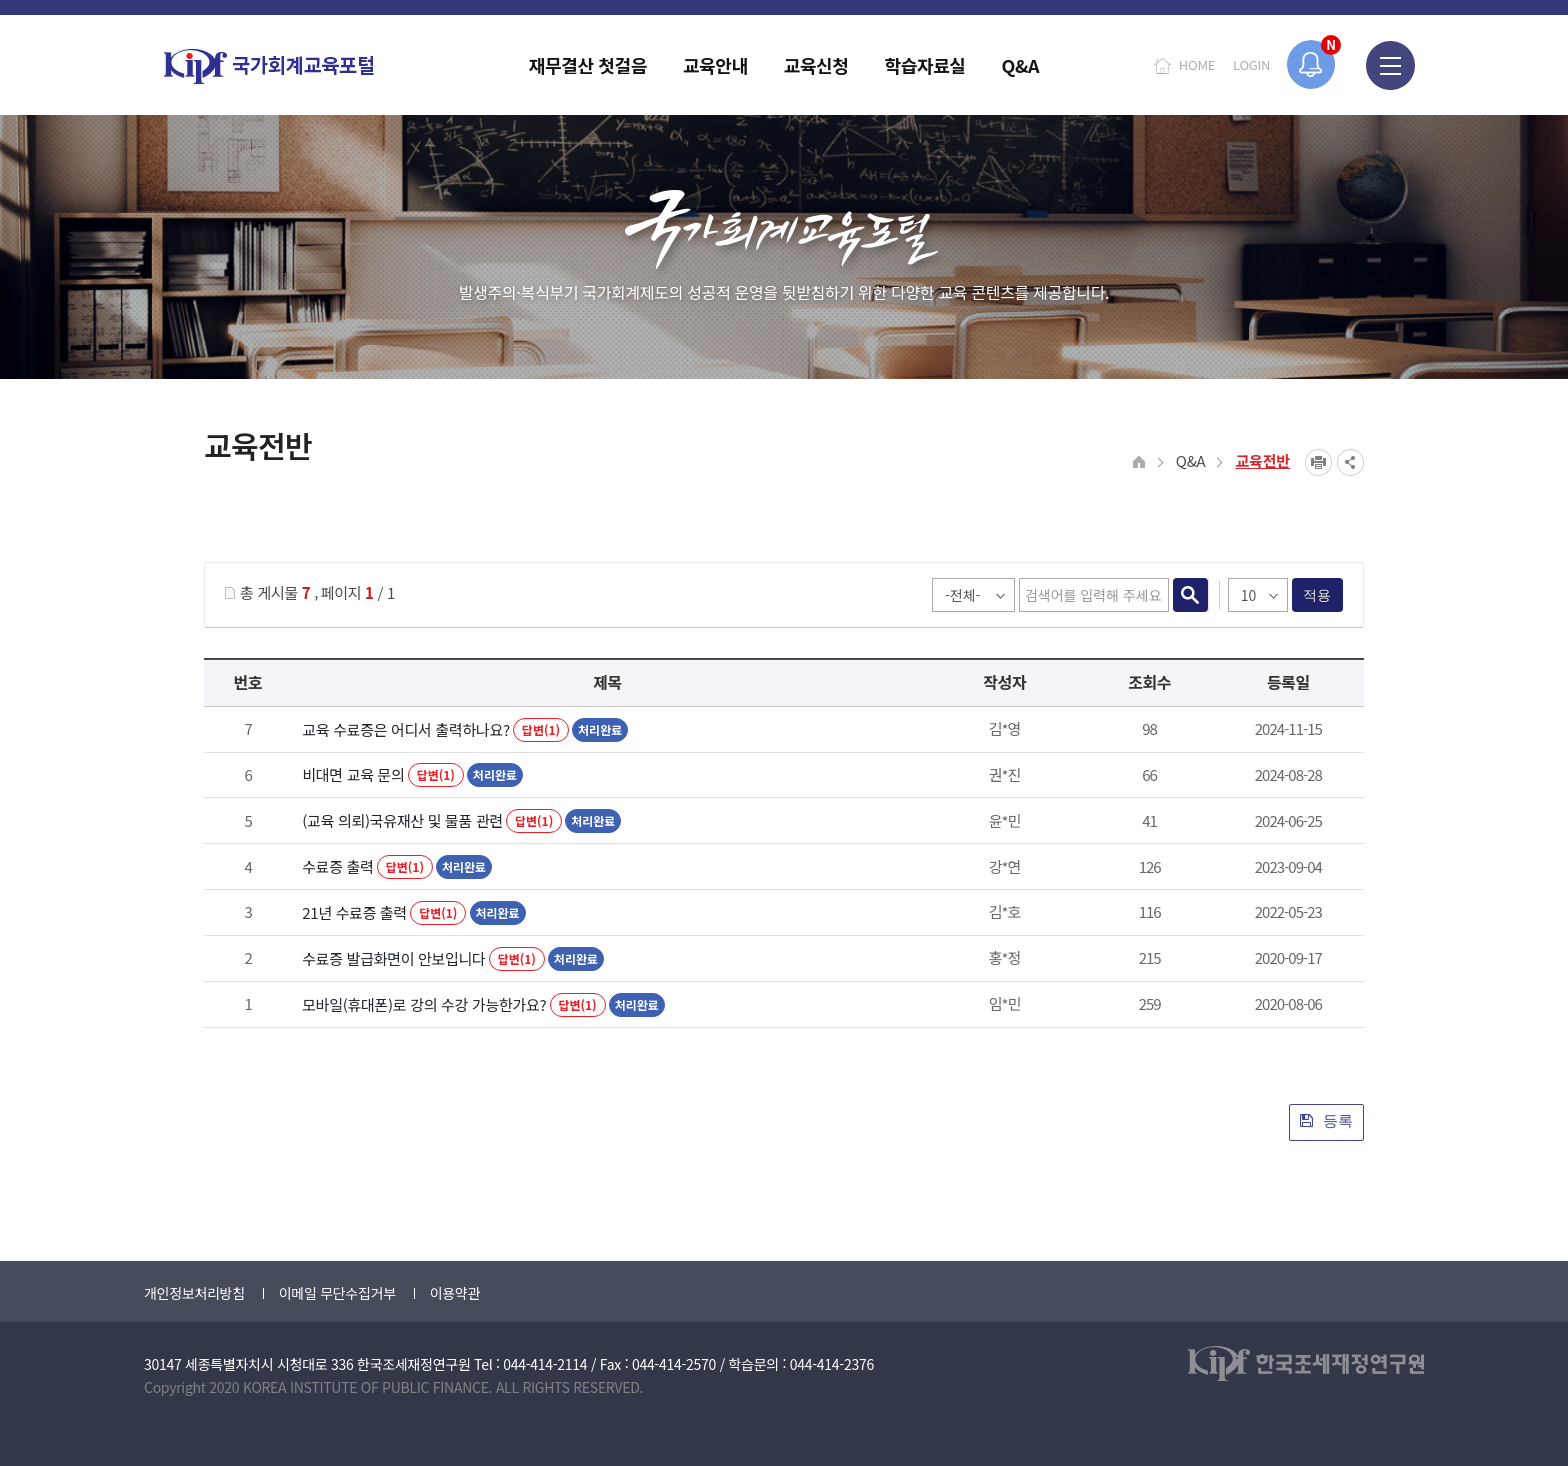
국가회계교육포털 (269, 66)
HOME (1197, 64)
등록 (1326, 1120)
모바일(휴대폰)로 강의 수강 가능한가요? (424, 1004)
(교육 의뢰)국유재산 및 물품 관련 (402, 820)
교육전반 (1262, 460)
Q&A (1191, 460)
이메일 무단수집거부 (337, 1293)
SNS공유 (1350, 462)
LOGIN (1251, 64)
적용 (1317, 595)
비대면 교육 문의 (353, 774)
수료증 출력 (337, 866)
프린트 (1318, 462)
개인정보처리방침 (194, 1293)
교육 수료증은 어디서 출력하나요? (406, 729)
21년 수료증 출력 (354, 912)
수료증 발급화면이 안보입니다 (393, 958)
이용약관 (455, 1293)
